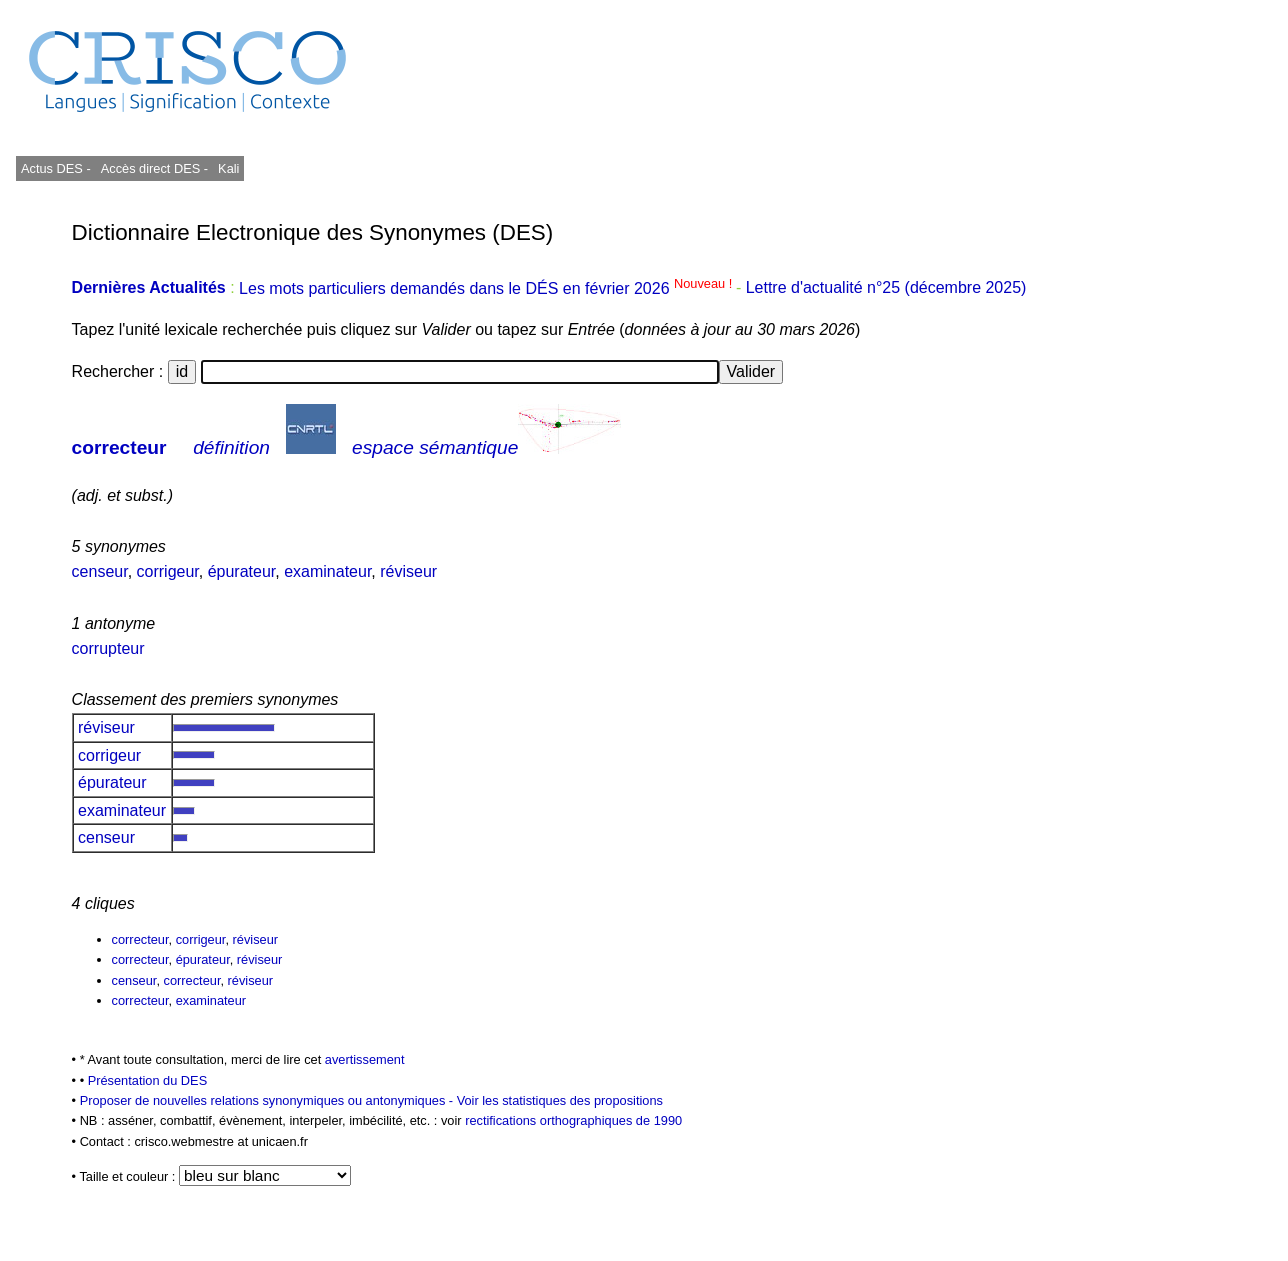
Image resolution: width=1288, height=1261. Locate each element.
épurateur (242, 571)
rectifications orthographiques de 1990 (573, 1120)
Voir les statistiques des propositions (560, 1100)
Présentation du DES (148, 1080)
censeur (100, 571)
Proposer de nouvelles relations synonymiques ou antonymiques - (268, 1100)
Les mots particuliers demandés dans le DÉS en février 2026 (487, 288)
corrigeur (168, 571)
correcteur (119, 447)
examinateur (327, 571)
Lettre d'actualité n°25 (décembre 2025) (886, 288)
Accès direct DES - (154, 168)
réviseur (408, 571)
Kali (228, 168)
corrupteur (108, 648)
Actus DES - (56, 168)
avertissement (365, 1059)
